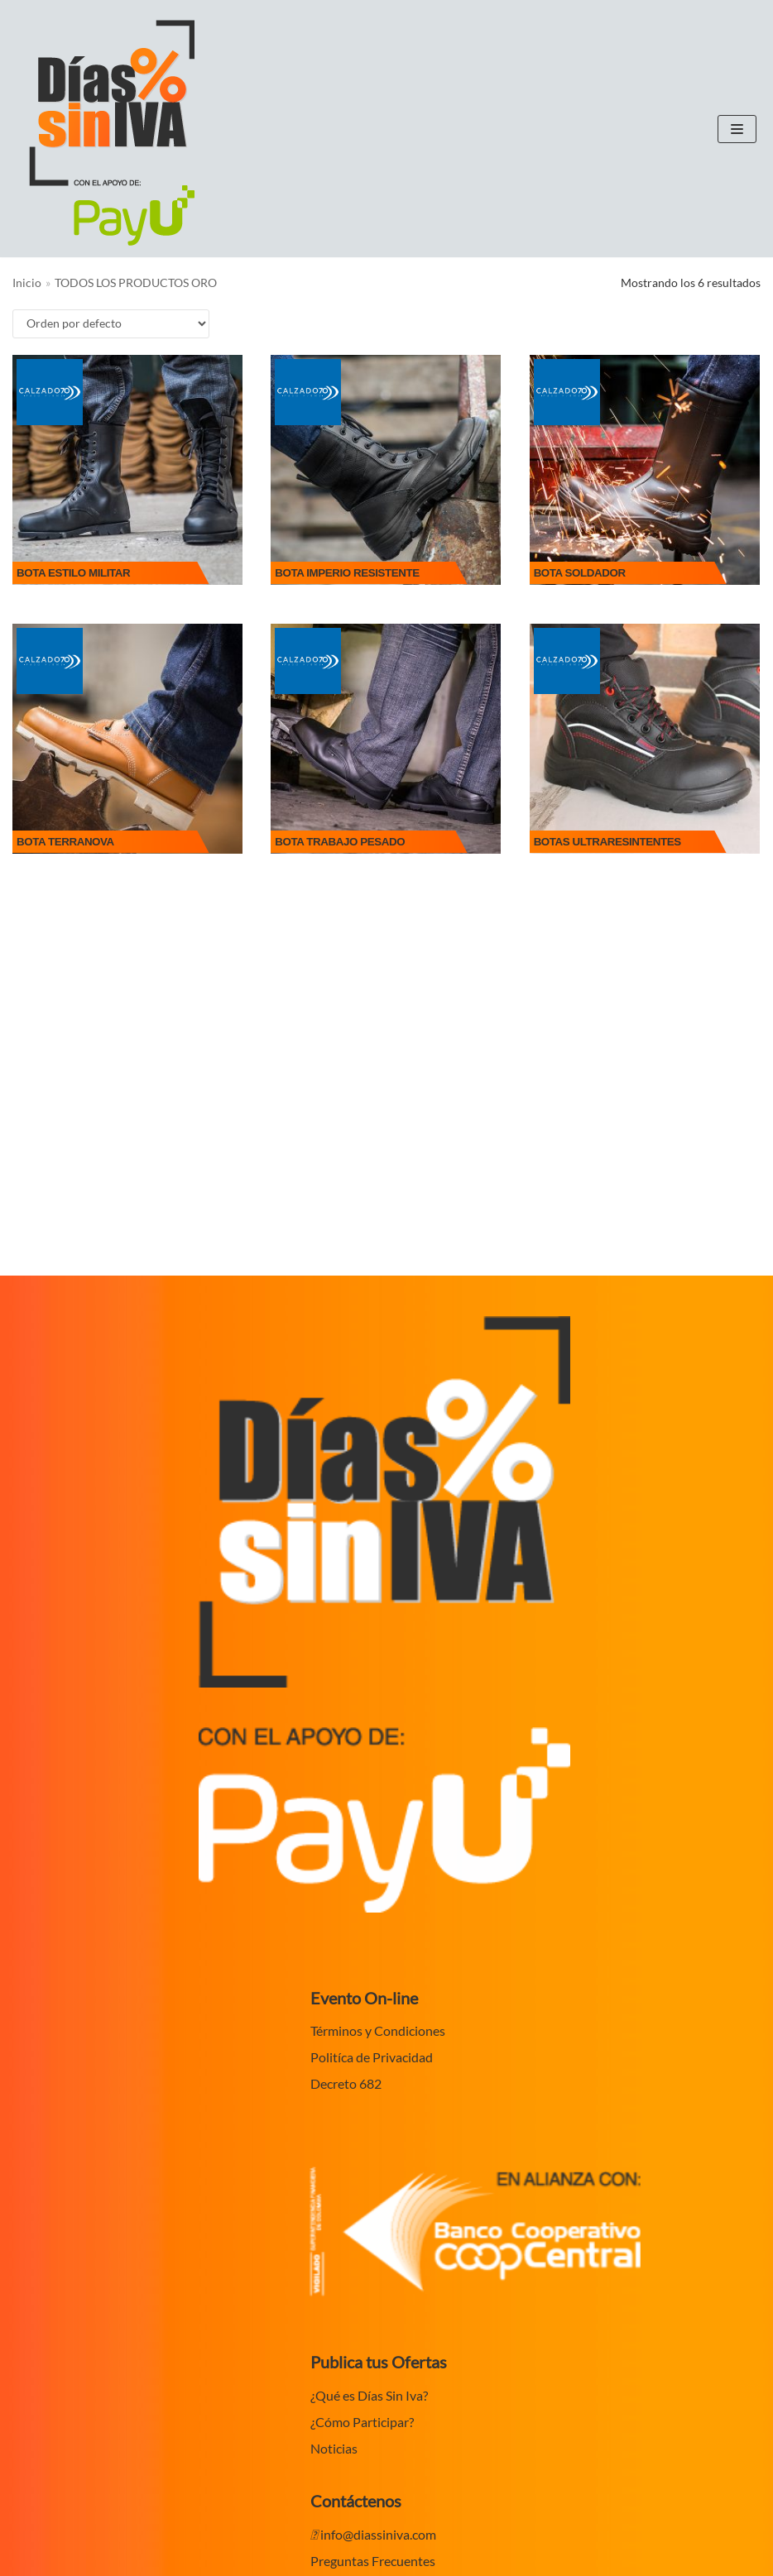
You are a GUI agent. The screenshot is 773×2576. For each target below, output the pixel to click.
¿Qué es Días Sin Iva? (369, 2395)
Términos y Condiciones (377, 2030)
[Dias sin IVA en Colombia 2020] (111, 133)
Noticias (334, 2448)
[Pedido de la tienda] (110, 323)
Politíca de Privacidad (371, 2057)
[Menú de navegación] (737, 129)
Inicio (26, 283)
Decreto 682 (346, 2083)
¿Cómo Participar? (362, 2422)
